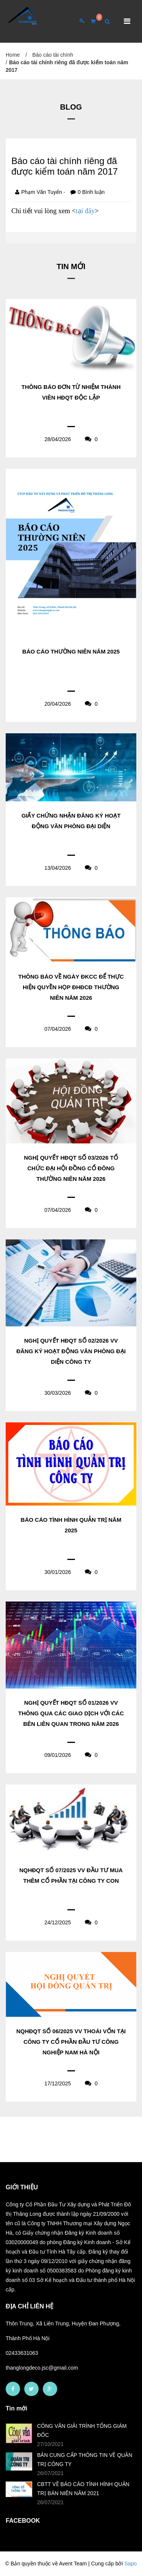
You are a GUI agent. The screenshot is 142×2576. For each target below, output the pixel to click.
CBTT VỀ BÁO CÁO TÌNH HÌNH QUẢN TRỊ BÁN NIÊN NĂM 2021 (83, 2488)
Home (13, 55)
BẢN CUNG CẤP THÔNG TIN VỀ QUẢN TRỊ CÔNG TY (84, 2459)
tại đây (85, 211)
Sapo (130, 2564)
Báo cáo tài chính (52, 55)
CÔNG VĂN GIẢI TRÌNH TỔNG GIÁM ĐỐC (82, 2430)
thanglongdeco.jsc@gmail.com (42, 2368)
